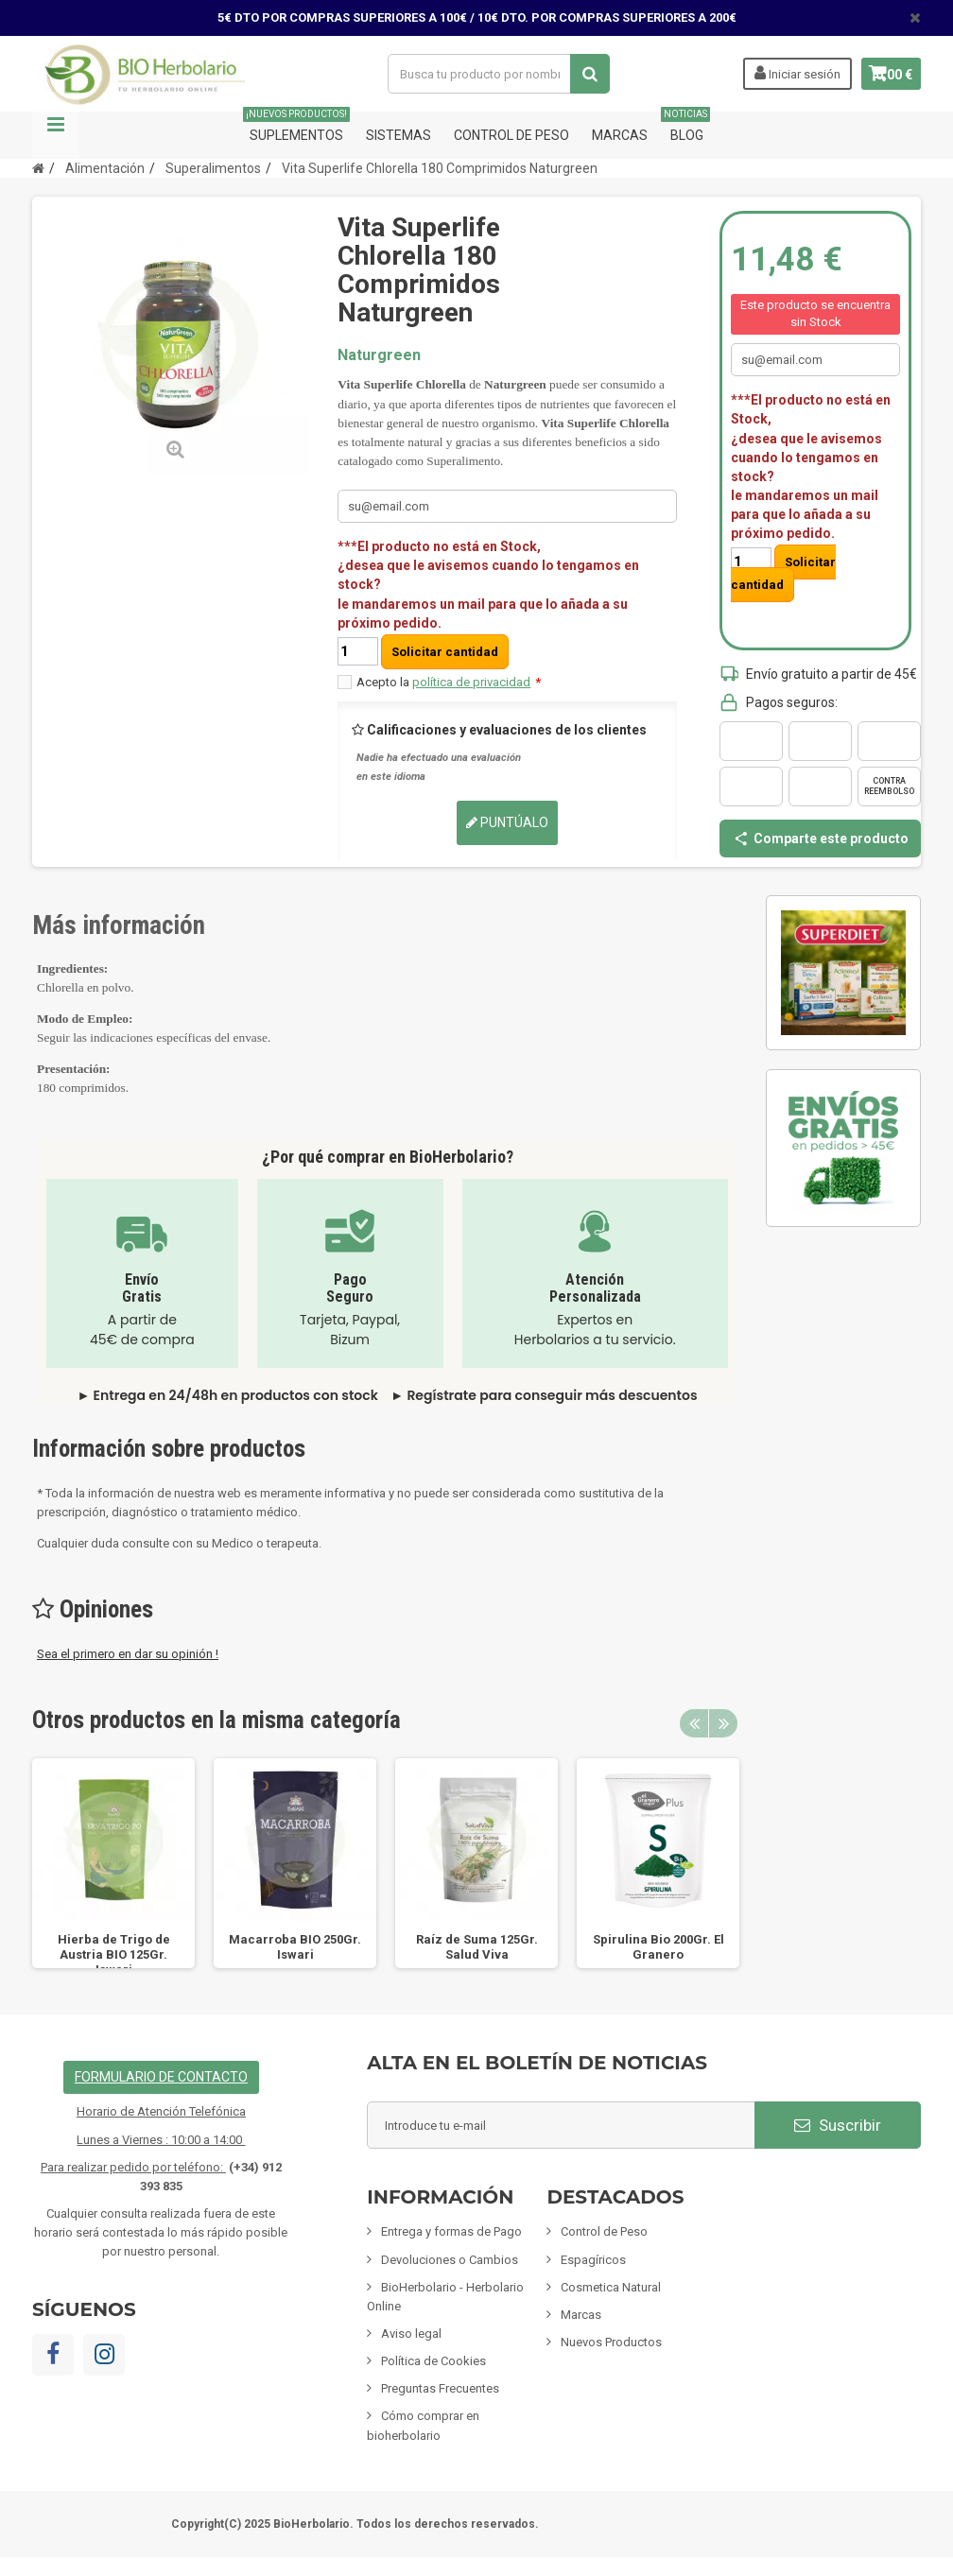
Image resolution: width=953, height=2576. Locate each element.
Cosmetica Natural (611, 2287)
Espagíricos (593, 2260)
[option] (113, 1863)
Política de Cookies (433, 2361)
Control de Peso (511, 135)
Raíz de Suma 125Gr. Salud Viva (477, 1947)
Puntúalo (507, 822)
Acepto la (448, 682)
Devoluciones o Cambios (449, 2260)
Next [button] (723, 1723)
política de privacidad (471, 682)
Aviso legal (411, 2333)
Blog (687, 127)
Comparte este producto (821, 838)
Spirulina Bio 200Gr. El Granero (658, 1947)
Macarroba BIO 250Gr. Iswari (295, 1947)
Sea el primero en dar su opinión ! (127, 1654)
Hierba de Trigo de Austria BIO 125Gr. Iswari (114, 1954)
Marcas (620, 135)
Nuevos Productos (611, 2342)
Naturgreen (379, 355)
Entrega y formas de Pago (451, 2231)
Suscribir (837, 2125)
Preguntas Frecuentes (440, 2388)
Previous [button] (694, 1723)
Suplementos (296, 127)
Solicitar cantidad (444, 652)
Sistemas (398, 135)
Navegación (55, 135)
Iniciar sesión (779, 72)
